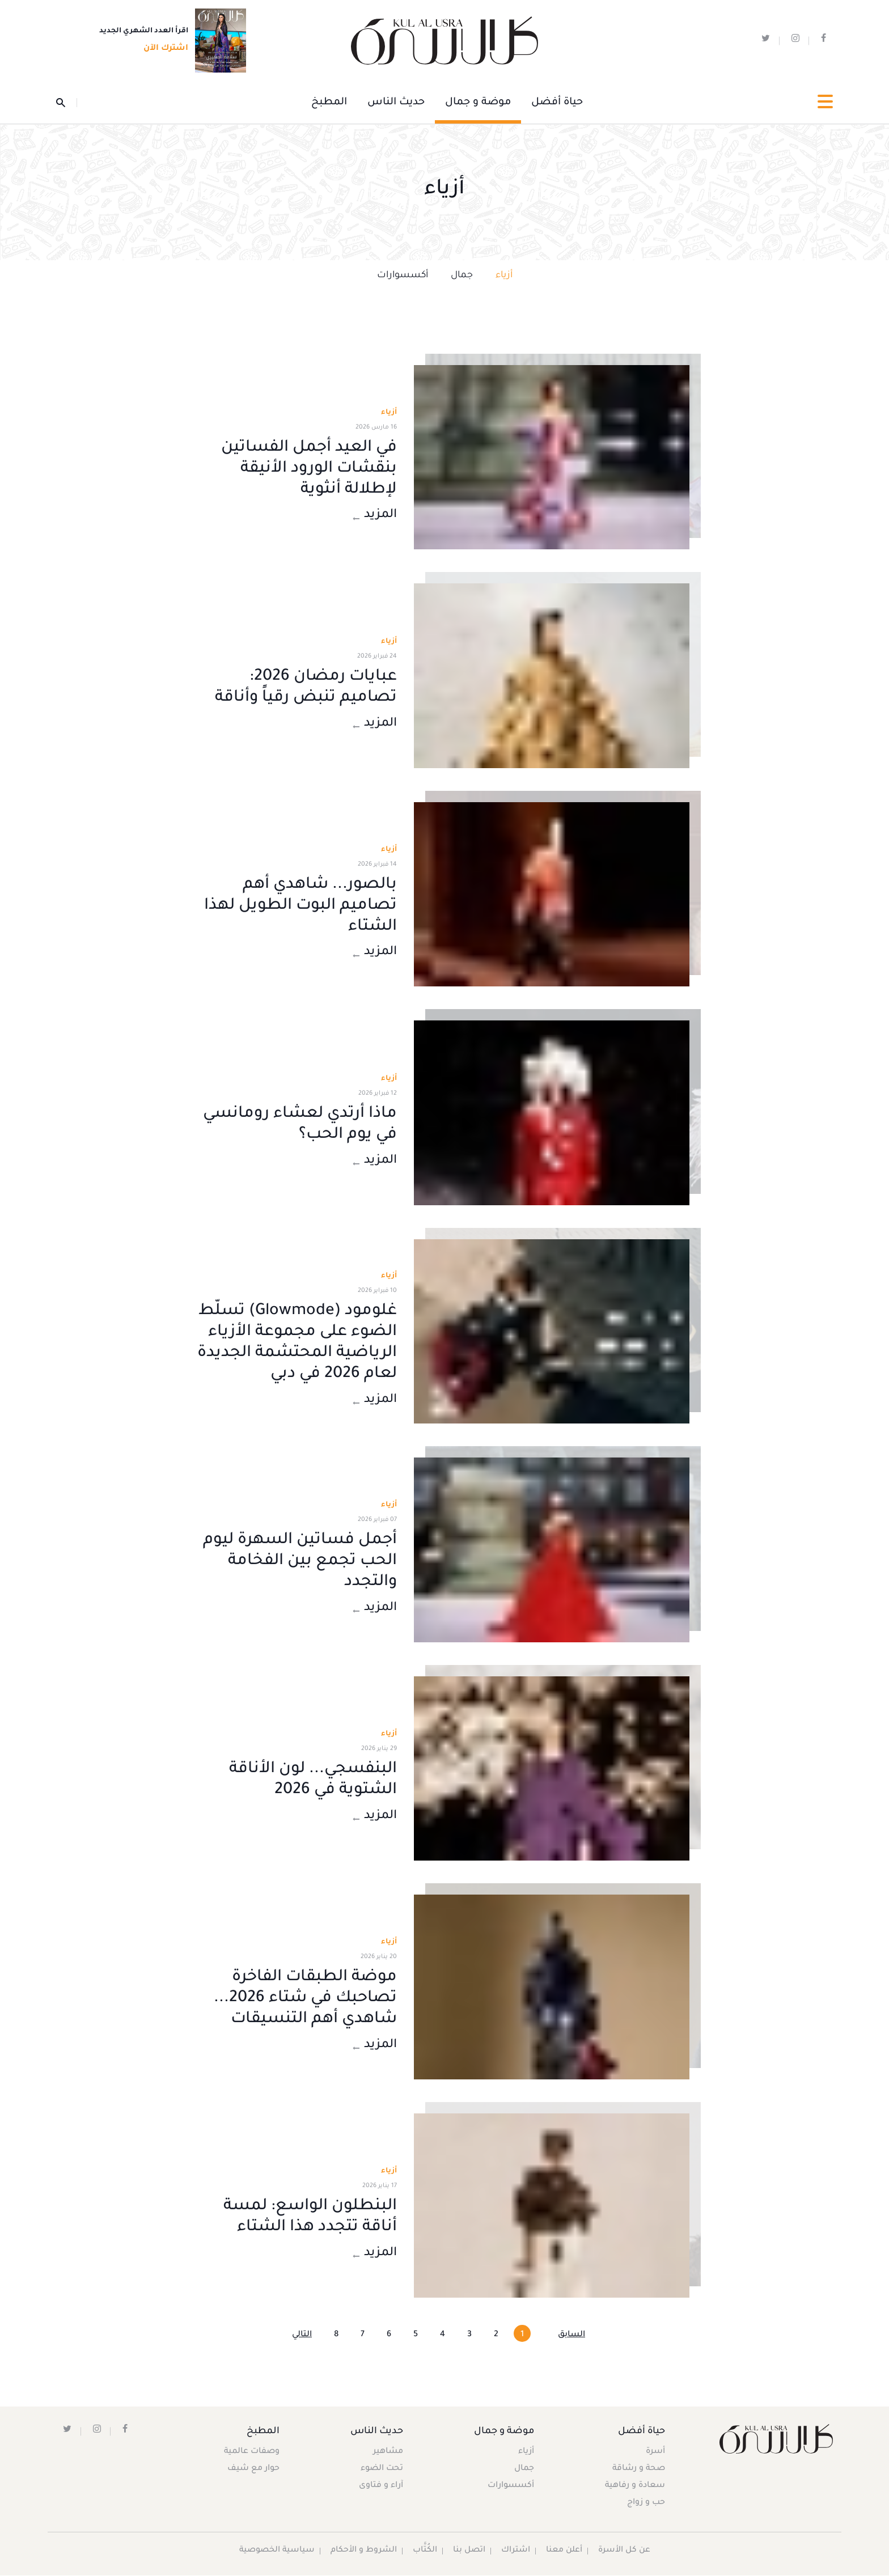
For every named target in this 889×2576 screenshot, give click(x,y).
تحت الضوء (382, 2470)
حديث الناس (396, 102)
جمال (462, 275)
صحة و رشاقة (638, 2470)
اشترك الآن (162, 49)
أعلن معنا (564, 2551)
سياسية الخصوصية (276, 2551)
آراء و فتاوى (381, 2487)
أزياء (504, 275)
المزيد (374, 517)
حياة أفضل (557, 102)
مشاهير (388, 2453)
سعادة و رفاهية (634, 2487)
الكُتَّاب (424, 2551)
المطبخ (329, 102)
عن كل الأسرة (625, 2551)
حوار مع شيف (254, 2470)
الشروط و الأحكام (363, 2551)
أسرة (654, 2453)
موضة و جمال (478, 102)
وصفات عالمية (252, 2453)
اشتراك (515, 2551)
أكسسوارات (402, 275)
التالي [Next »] (302, 2335)
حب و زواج (645, 2504)
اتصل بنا (468, 2551)
